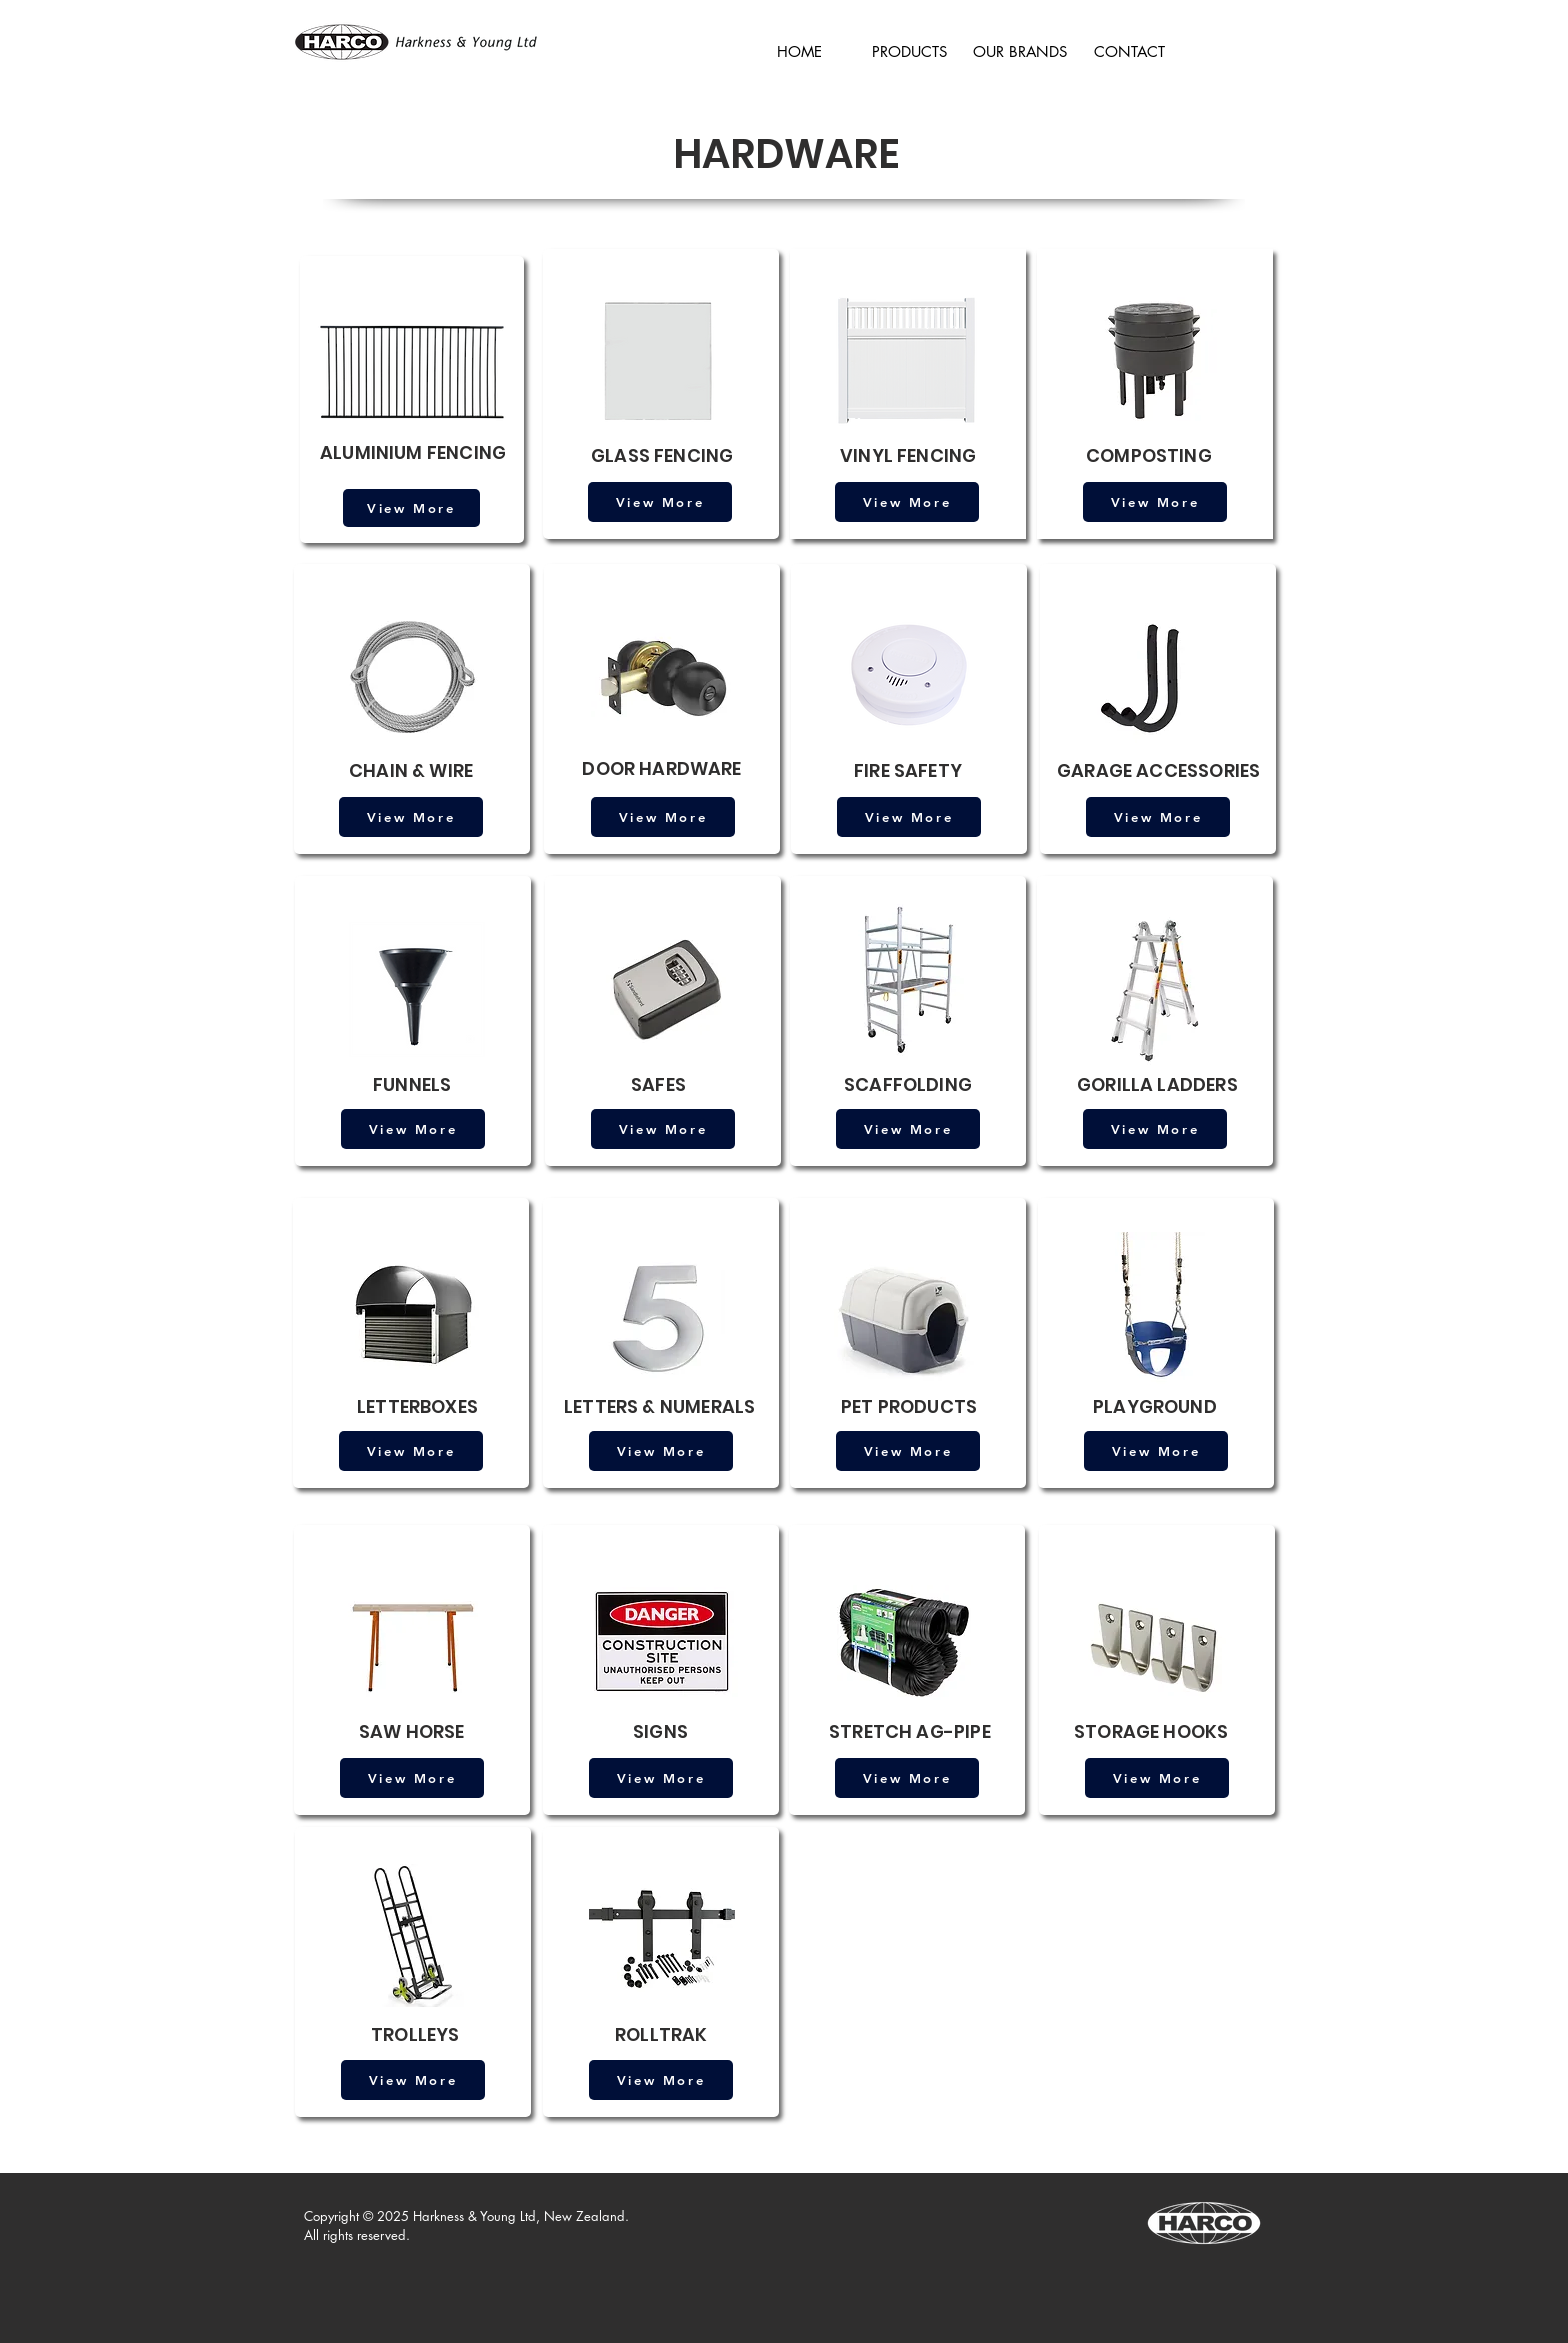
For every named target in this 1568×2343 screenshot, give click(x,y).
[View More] (411, 508)
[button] (910, 42)
